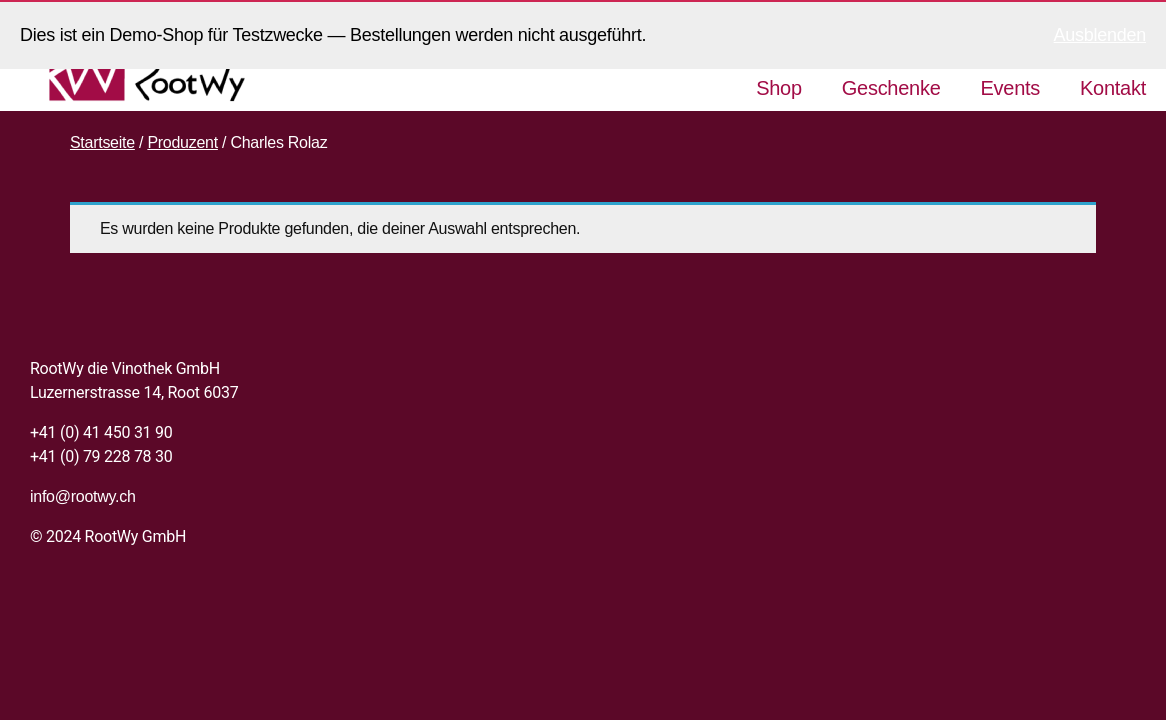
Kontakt (1113, 88)
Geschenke (891, 88)
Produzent (182, 142)
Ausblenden (1100, 35)
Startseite (102, 142)
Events (1011, 88)
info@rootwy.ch (83, 496)
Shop (779, 88)
